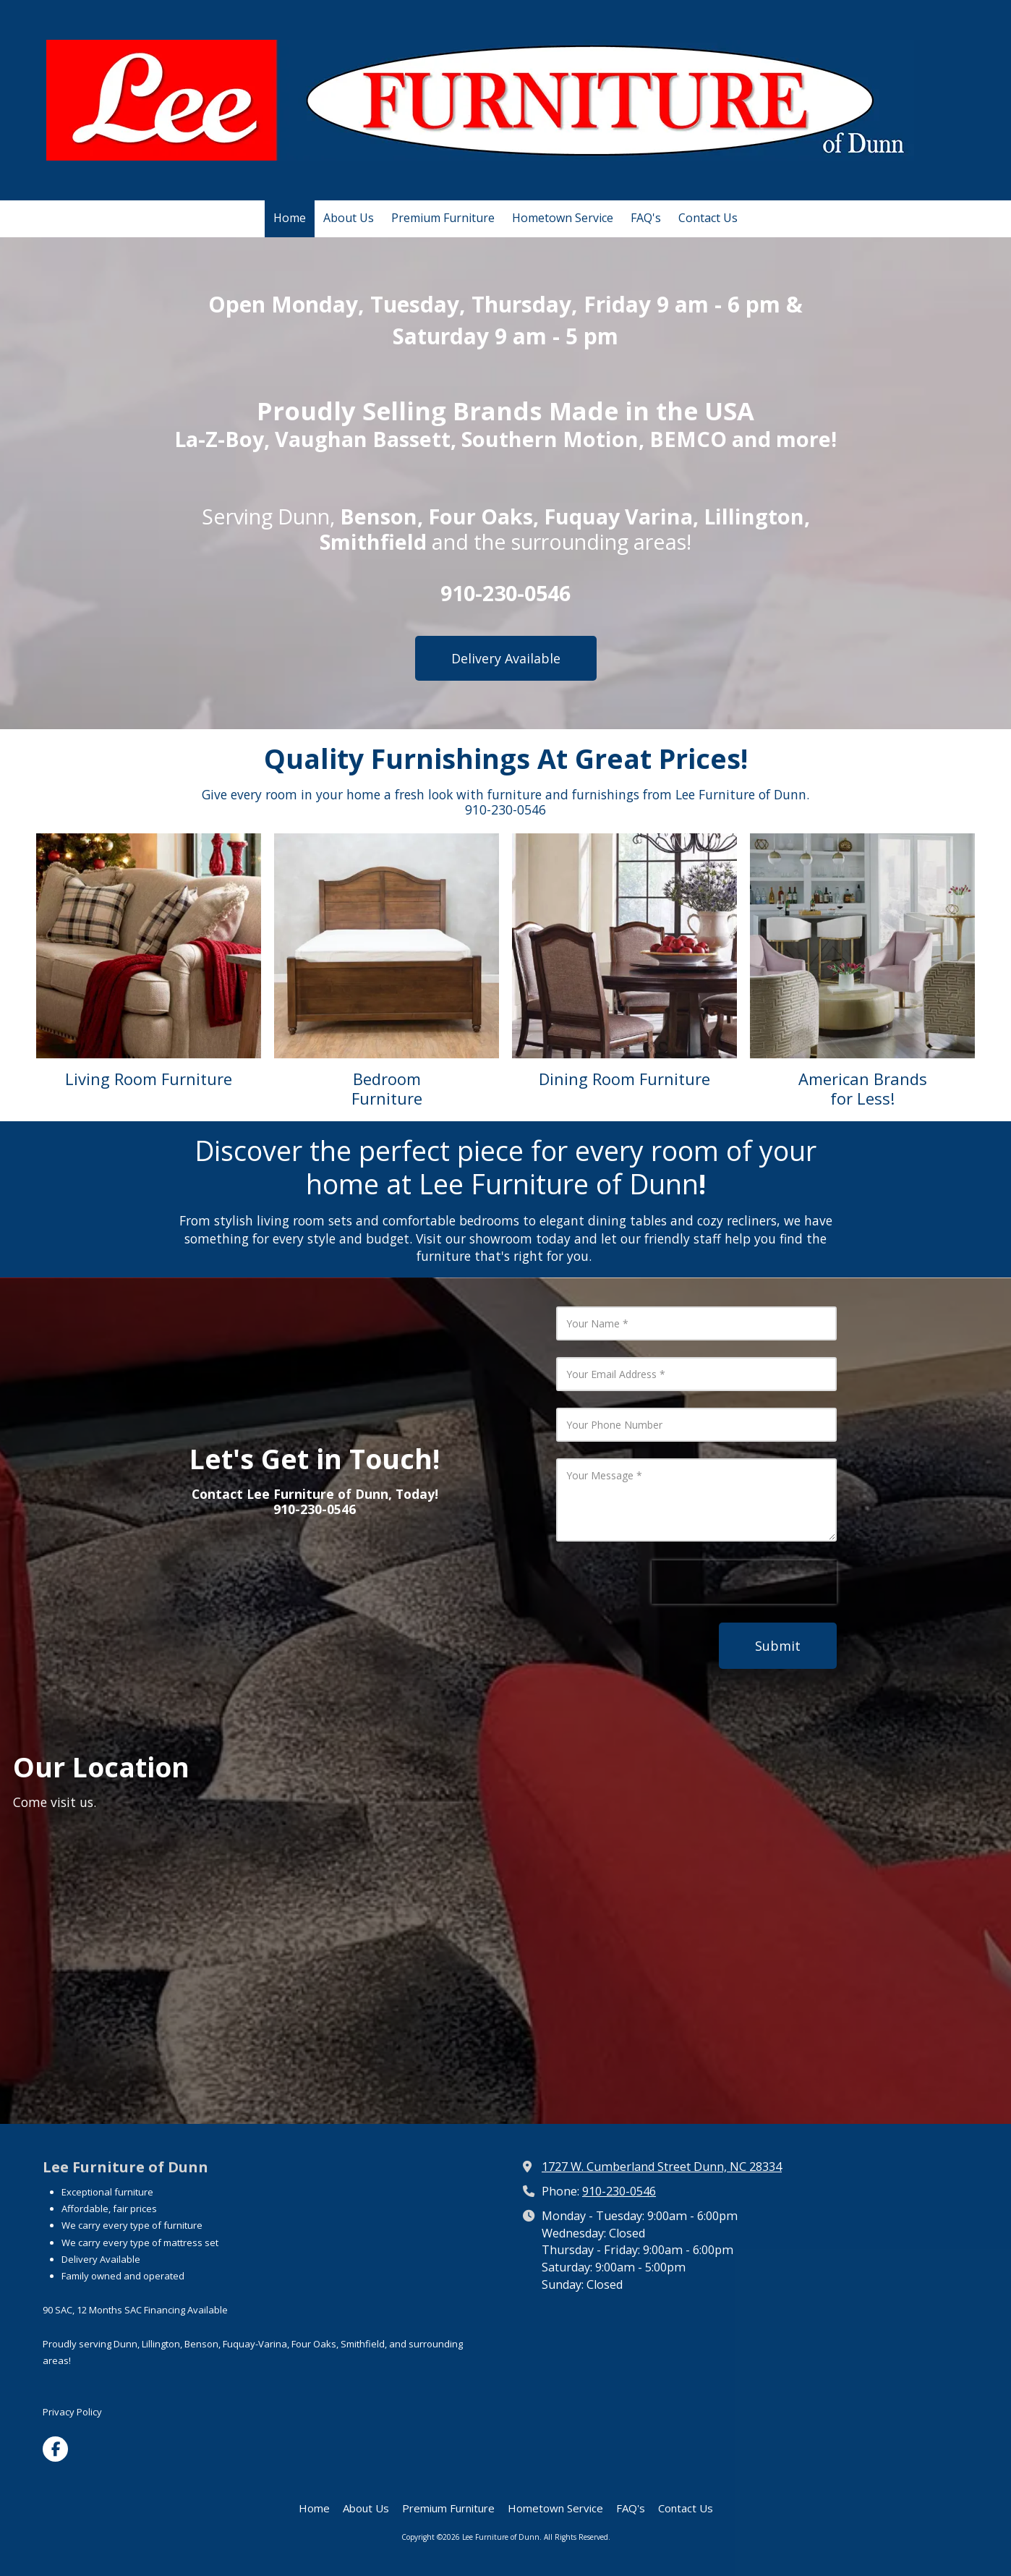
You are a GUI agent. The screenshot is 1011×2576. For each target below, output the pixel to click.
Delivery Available (505, 658)
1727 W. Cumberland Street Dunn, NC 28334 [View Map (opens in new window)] (662, 2167)
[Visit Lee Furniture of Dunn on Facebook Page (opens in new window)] (55, 2449)
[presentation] (744, 1582)
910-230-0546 (619, 2191)
